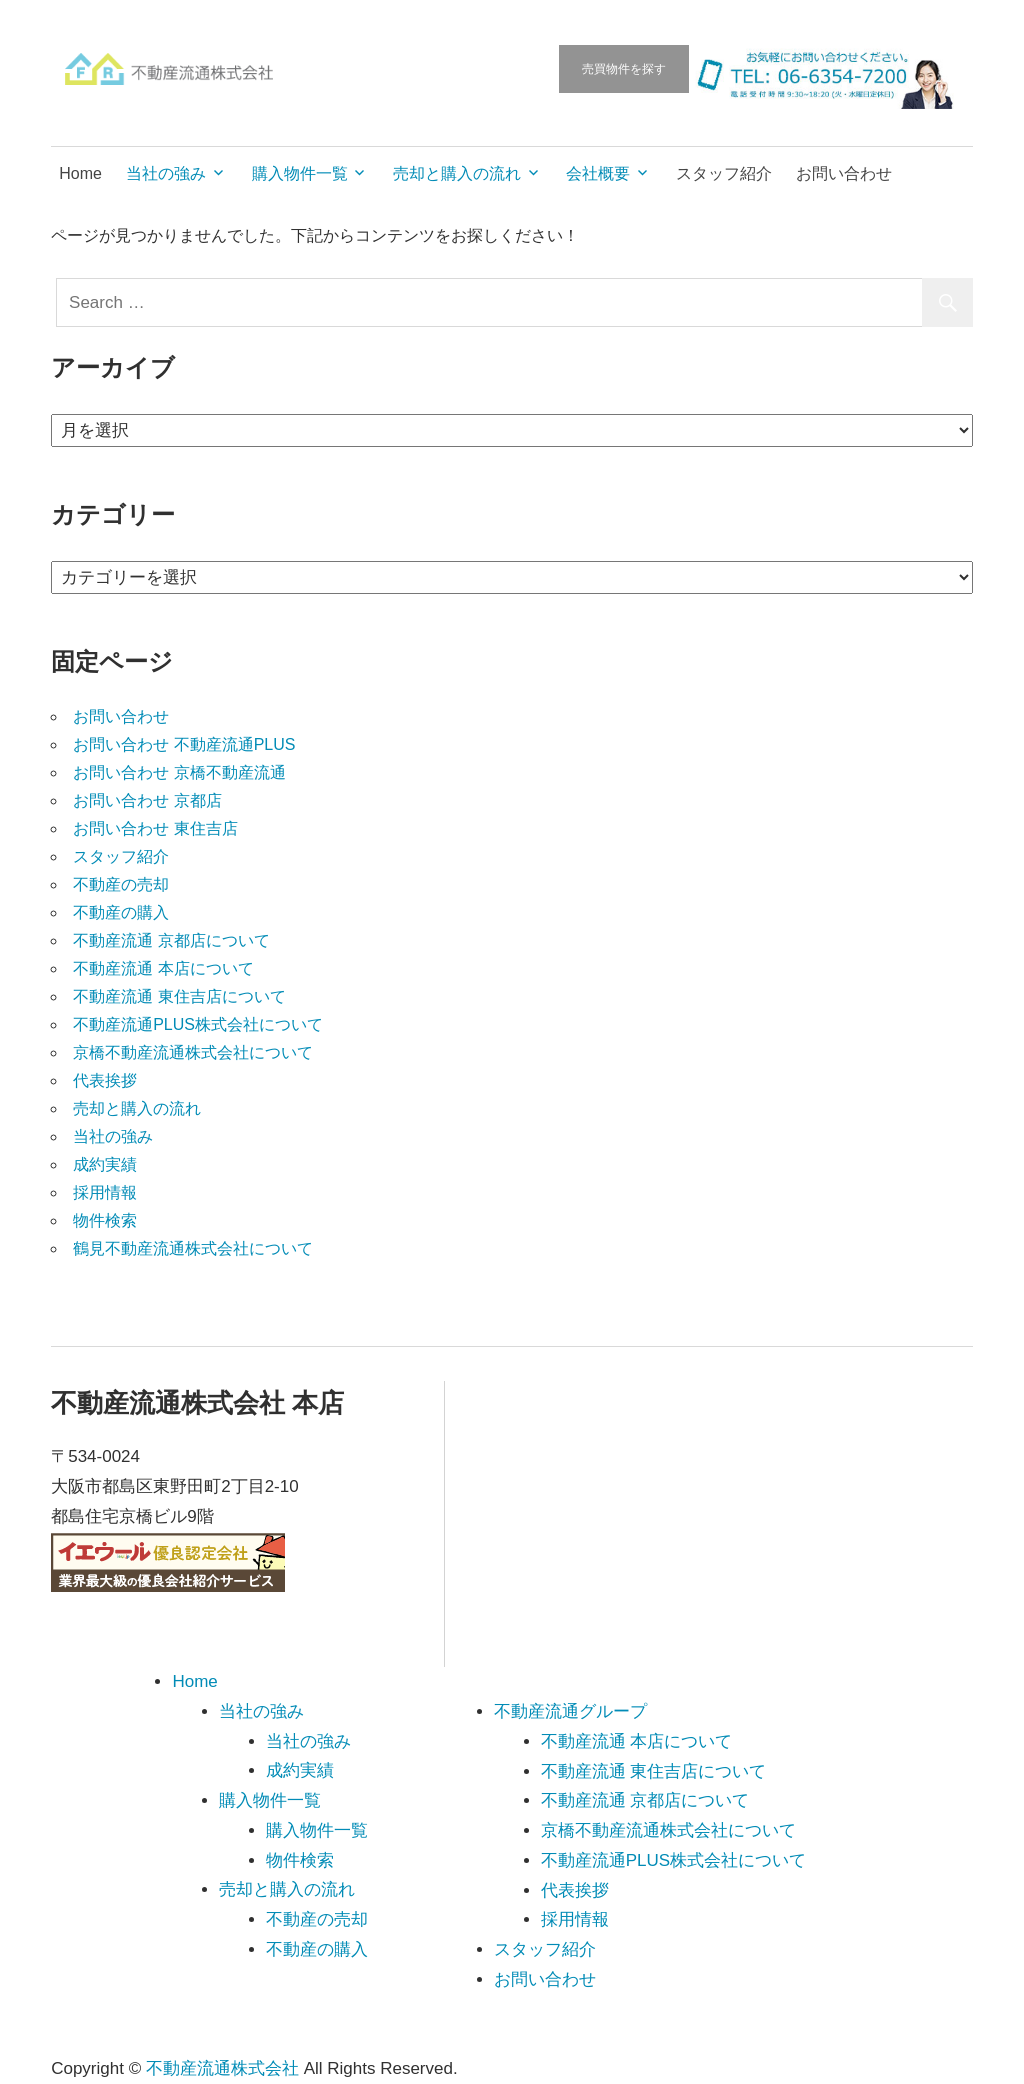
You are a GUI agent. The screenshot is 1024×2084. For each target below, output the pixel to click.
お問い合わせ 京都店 (147, 800)
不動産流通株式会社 (222, 2068)
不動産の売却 (121, 884)
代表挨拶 (105, 1080)
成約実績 (105, 1164)
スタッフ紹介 (724, 173)
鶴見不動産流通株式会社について (193, 1248)
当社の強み (166, 173)
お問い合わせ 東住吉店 (155, 828)
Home (80, 173)
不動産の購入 (121, 912)
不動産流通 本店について (163, 968)
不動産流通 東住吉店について (179, 996)
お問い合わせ (844, 173)
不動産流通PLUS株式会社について (198, 1024)
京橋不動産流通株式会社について (193, 1052)
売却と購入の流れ (457, 173)
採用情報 (105, 1192)
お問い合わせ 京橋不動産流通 (179, 772)
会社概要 (598, 173)
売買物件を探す (624, 69)
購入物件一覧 (300, 173)
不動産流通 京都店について (171, 940)
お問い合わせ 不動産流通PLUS (184, 744)
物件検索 (105, 1220)
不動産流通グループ (570, 1711)
